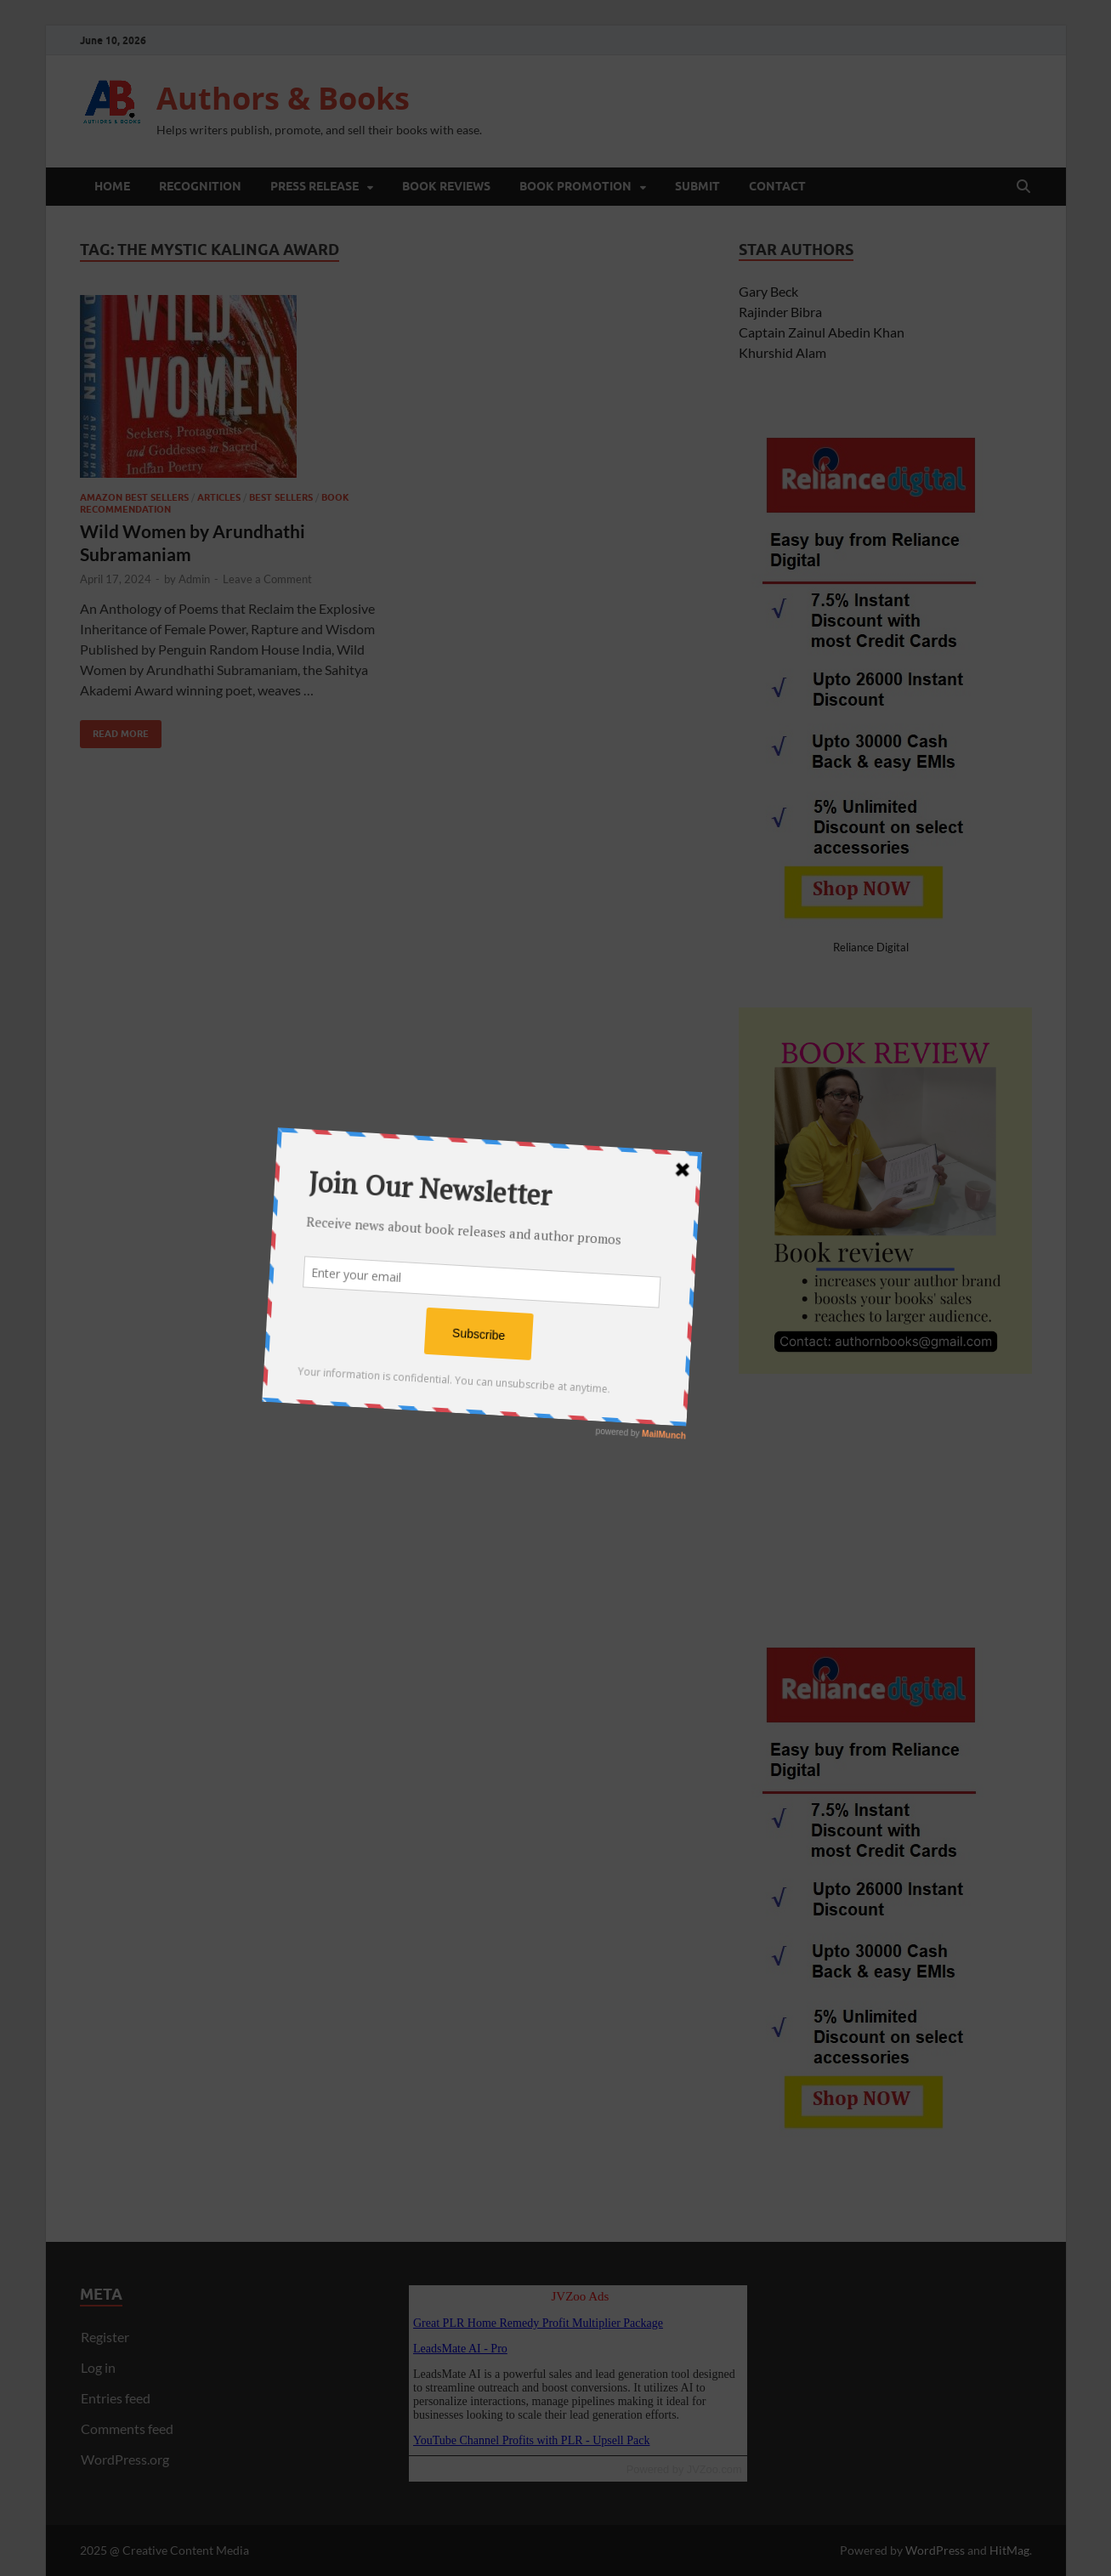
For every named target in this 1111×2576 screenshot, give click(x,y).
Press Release (314, 186)
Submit (697, 186)
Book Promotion (575, 186)
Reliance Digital (871, 947)
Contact (777, 186)
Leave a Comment (267, 579)
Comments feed (127, 2428)
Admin (194, 579)
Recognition (200, 186)
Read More (114, 730)
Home (112, 186)
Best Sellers (281, 497)
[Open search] (1023, 187)
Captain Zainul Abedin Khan (821, 332)
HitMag (1009, 2550)
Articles (219, 497)
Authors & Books (283, 98)
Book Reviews (446, 186)
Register (105, 2337)
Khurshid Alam (782, 352)
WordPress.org (125, 2459)
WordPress (935, 2550)
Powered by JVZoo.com (684, 2469)
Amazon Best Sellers (134, 497)
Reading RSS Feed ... (578, 2370)
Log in (98, 2367)
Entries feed (115, 2398)
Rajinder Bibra (780, 312)
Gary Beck (768, 291)
